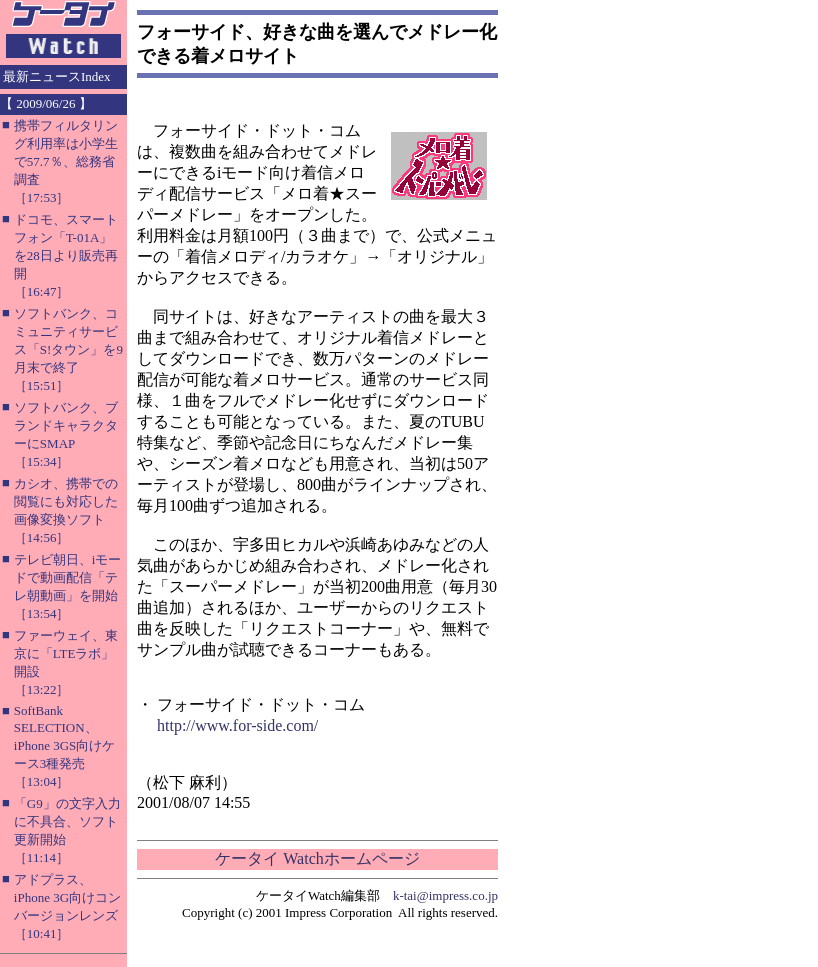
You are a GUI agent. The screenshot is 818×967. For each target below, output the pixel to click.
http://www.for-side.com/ (237, 725)
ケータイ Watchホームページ (317, 858)
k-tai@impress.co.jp (445, 895)
